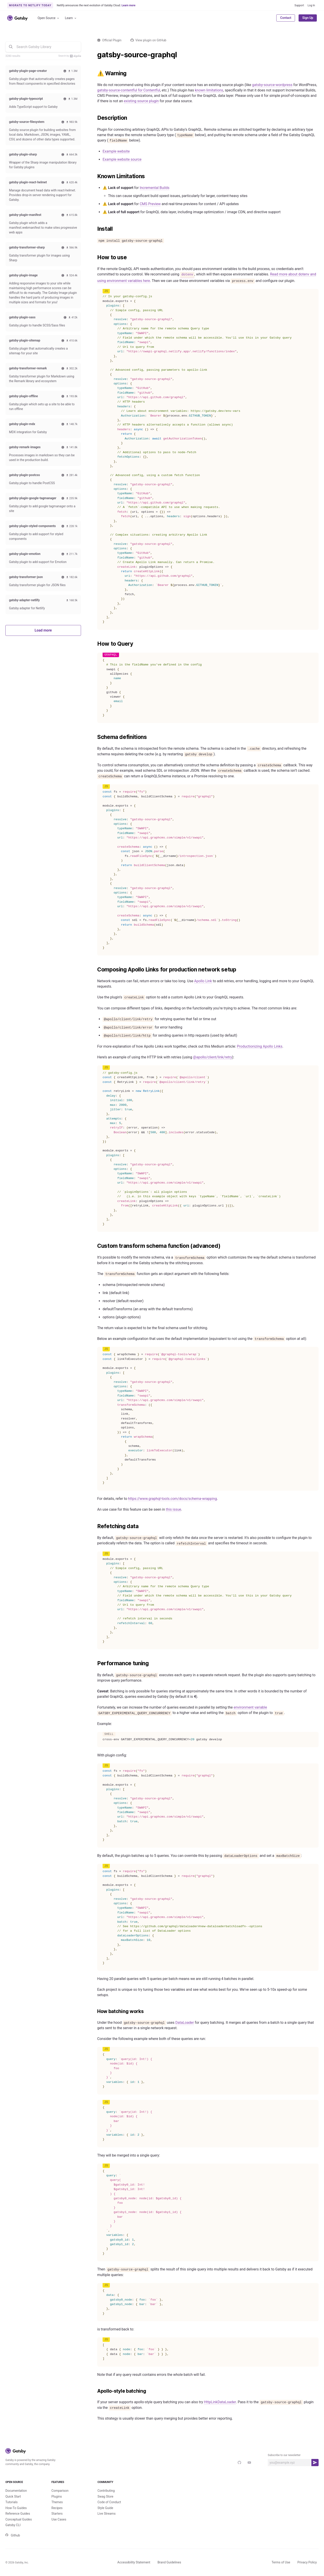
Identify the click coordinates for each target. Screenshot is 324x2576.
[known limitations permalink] (95, 176)
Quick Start (13, 2496)
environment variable (250, 1707)
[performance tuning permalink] (95, 1663)
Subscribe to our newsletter (284, 2455)
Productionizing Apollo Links (259, 1046)
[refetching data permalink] (95, 1526)
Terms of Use (281, 2562)
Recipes (57, 2508)
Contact (285, 18)
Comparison (60, 2490)
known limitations (209, 90)
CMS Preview (150, 204)
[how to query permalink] (95, 644)
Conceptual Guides (18, 2519)
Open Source (49, 18)
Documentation (16, 2490)
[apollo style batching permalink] (95, 2391)
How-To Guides (16, 2508)
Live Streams (106, 2513)
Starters (57, 2513)
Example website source (122, 159)
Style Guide (105, 2508)
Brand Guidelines (169, 2562)
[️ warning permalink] (95, 73)
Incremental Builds (154, 188)
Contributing (106, 2490)
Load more (43, 630)
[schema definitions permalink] (95, 737)
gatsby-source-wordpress (272, 85)
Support (299, 5)
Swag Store (105, 2496)
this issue (173, 1509)
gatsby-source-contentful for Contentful (128, 90)
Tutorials (11, 2502)
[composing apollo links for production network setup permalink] (95, 969)
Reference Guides (17, 2513)
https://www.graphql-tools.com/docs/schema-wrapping (172, 1498)
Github (12, 2535)
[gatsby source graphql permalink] (95, 54)
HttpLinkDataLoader (220, 2402)
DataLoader (184, 2022)
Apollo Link (203, 981)
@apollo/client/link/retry (212, 1057)
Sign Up (307, 18)
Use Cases (59, 2519)
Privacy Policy (307, 2562)
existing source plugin (141, 101)
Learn (71, 18)
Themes (57, 2502)
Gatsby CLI (12, 2525)
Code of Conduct (109, 2502)
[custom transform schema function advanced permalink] (95, 1246)
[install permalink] (95, 229)
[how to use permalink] (95, 257)
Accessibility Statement (133, 2562)
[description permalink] (95, 118)
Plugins (57, 2496)
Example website (116, 151)
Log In (311, 5)
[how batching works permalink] (95, 2011)
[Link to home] (17, 18)
